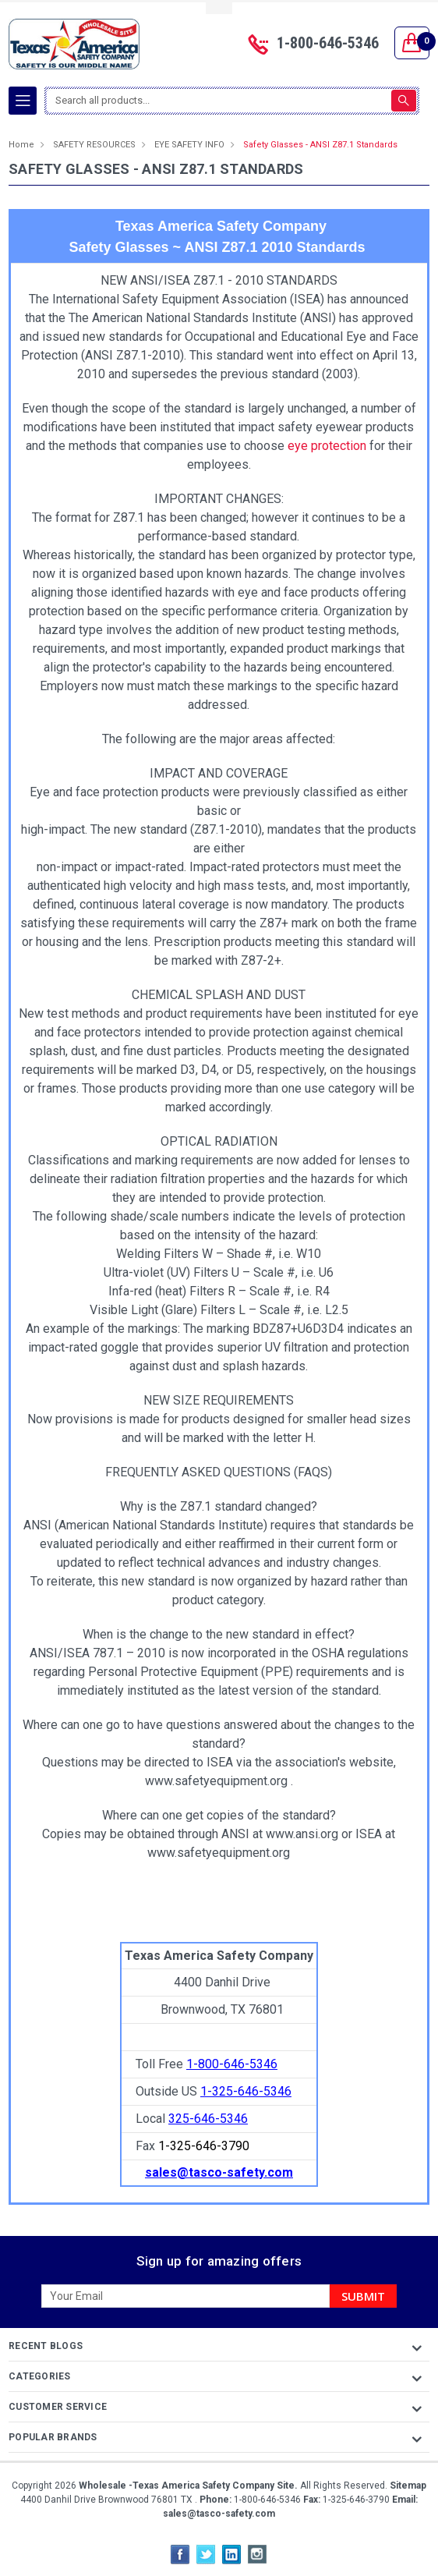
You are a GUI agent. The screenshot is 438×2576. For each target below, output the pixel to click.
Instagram (257, 2554)
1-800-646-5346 (328, 43)
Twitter (206, 2554)
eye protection (327, 445)
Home (21, 145)
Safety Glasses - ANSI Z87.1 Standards (320, 145)
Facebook (180, 2554)
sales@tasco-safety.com (219, 2513)
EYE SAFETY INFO (189, 145)
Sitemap (408, 2485)
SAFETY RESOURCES (94, 145)
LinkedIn (231, 2554)
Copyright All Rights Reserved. (219, 2485)
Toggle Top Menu (219, 8)
